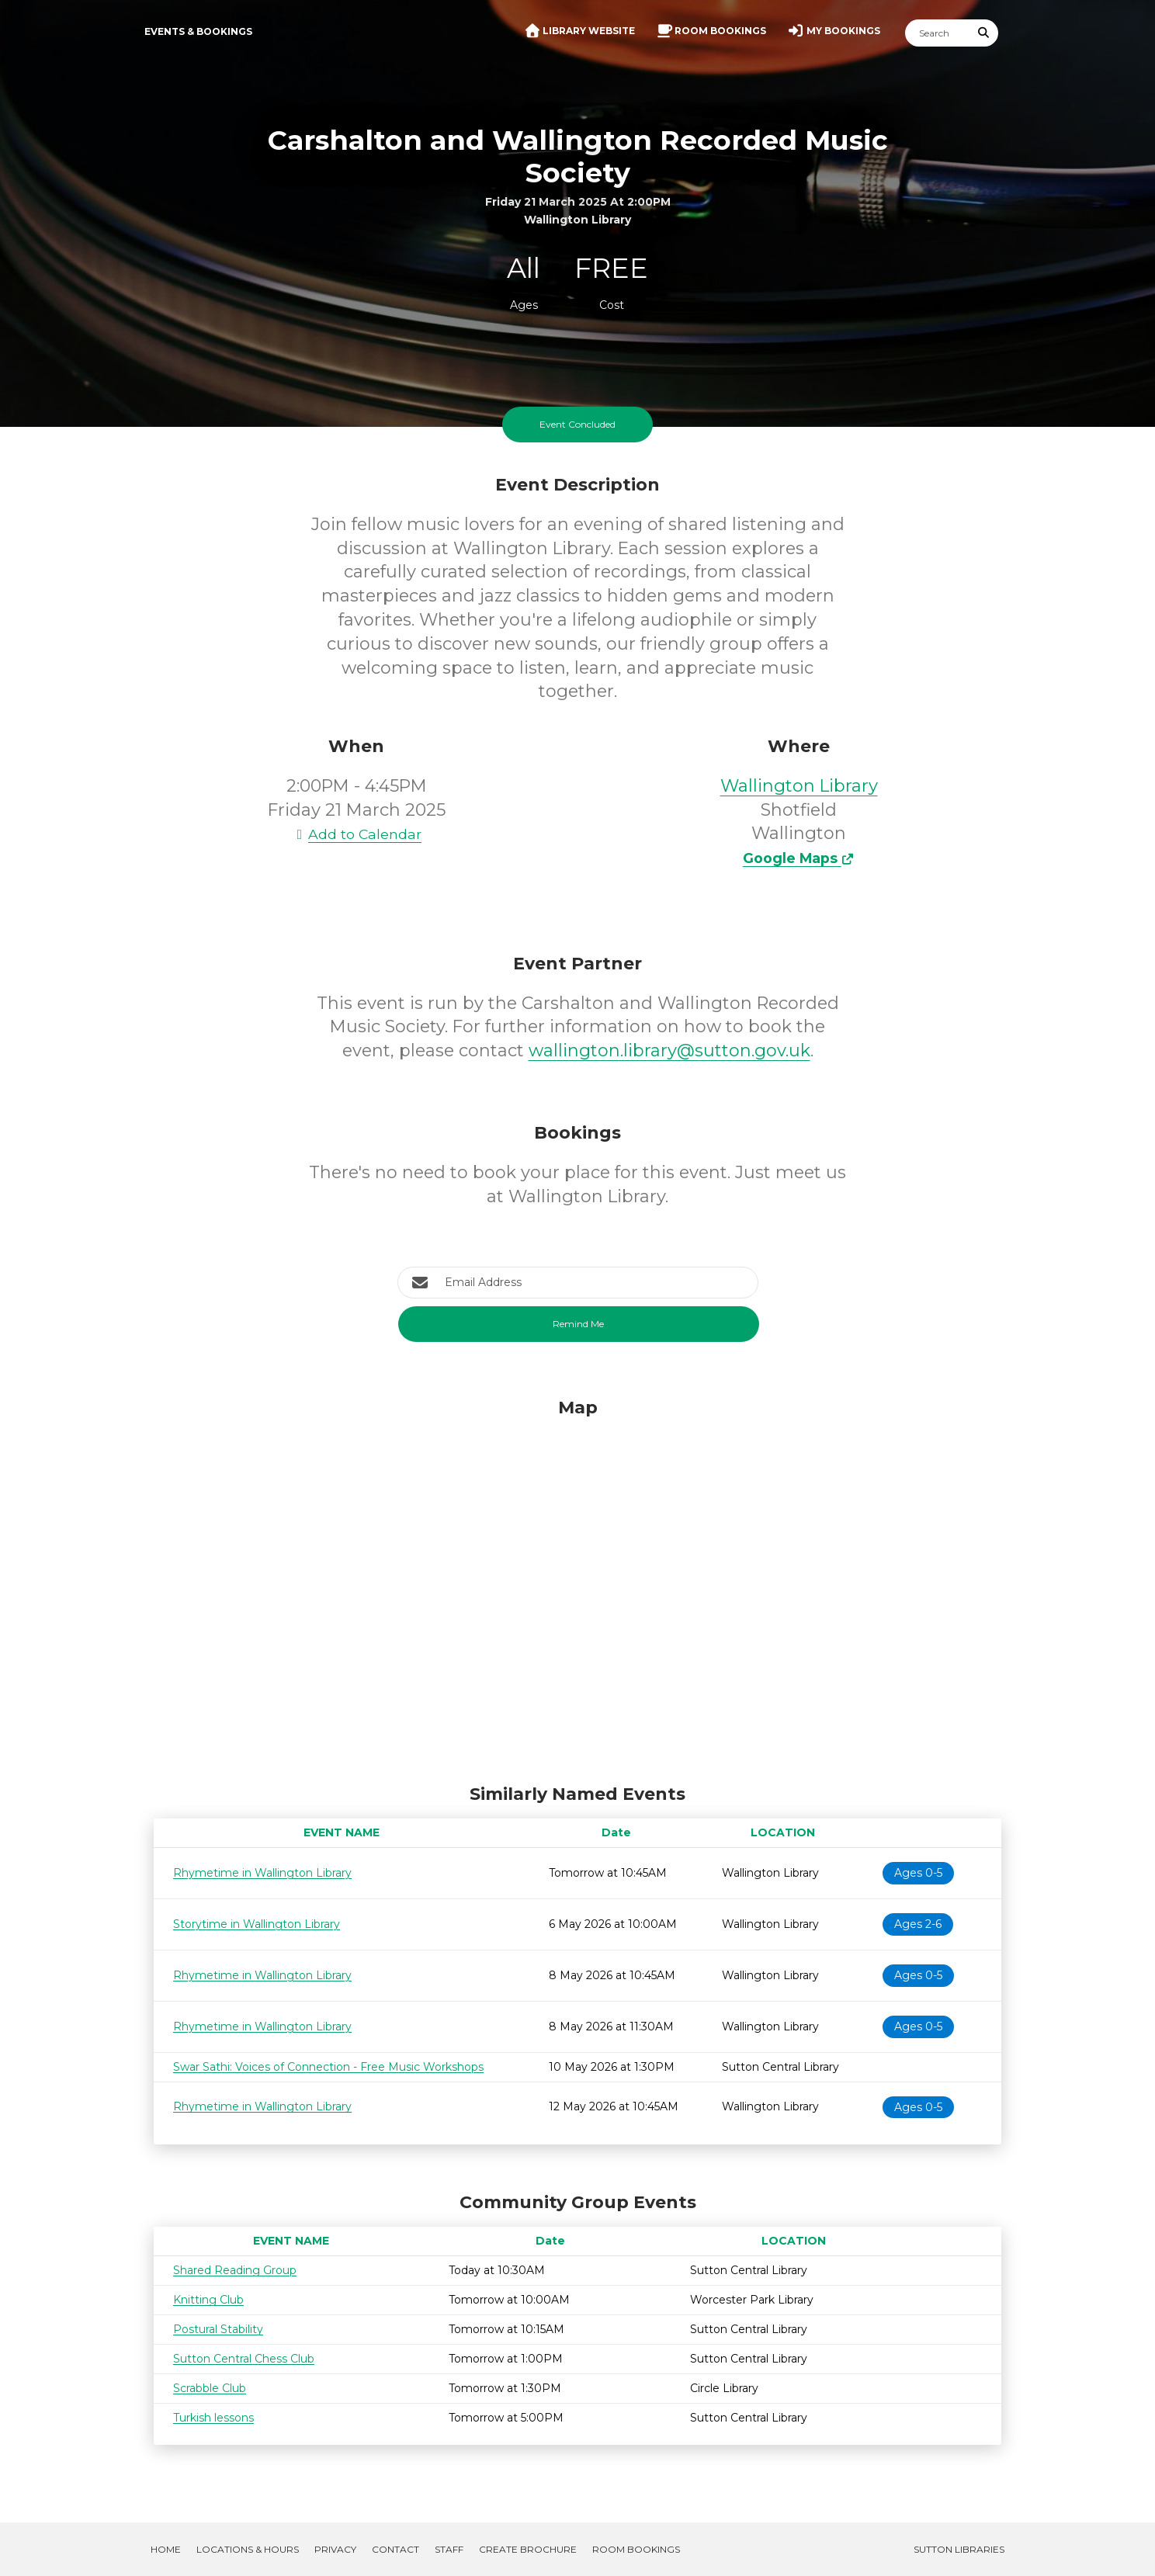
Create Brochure (528, 2549)
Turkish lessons (213, 2418)
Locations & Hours (247, 2549)
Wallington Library (799, 785)
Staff (449, 2549)
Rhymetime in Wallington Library (262, 1873)
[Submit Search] (984, 33)
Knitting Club (208, 2300)
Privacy (335, 2549)
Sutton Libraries (959, 2549)
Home (166, 2549)
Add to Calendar (356, 834)
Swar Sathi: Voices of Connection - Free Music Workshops (328, 2067)
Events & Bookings (198, 31)
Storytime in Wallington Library (256, 1924)
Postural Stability (218, 2329)
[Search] (937, 33)
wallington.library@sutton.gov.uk (669, 1050)
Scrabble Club (209, 2388)
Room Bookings (636, 2549)
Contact (395, 2549)
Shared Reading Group (235, 2270)
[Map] (577, 1587)
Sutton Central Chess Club (243, 2359)
